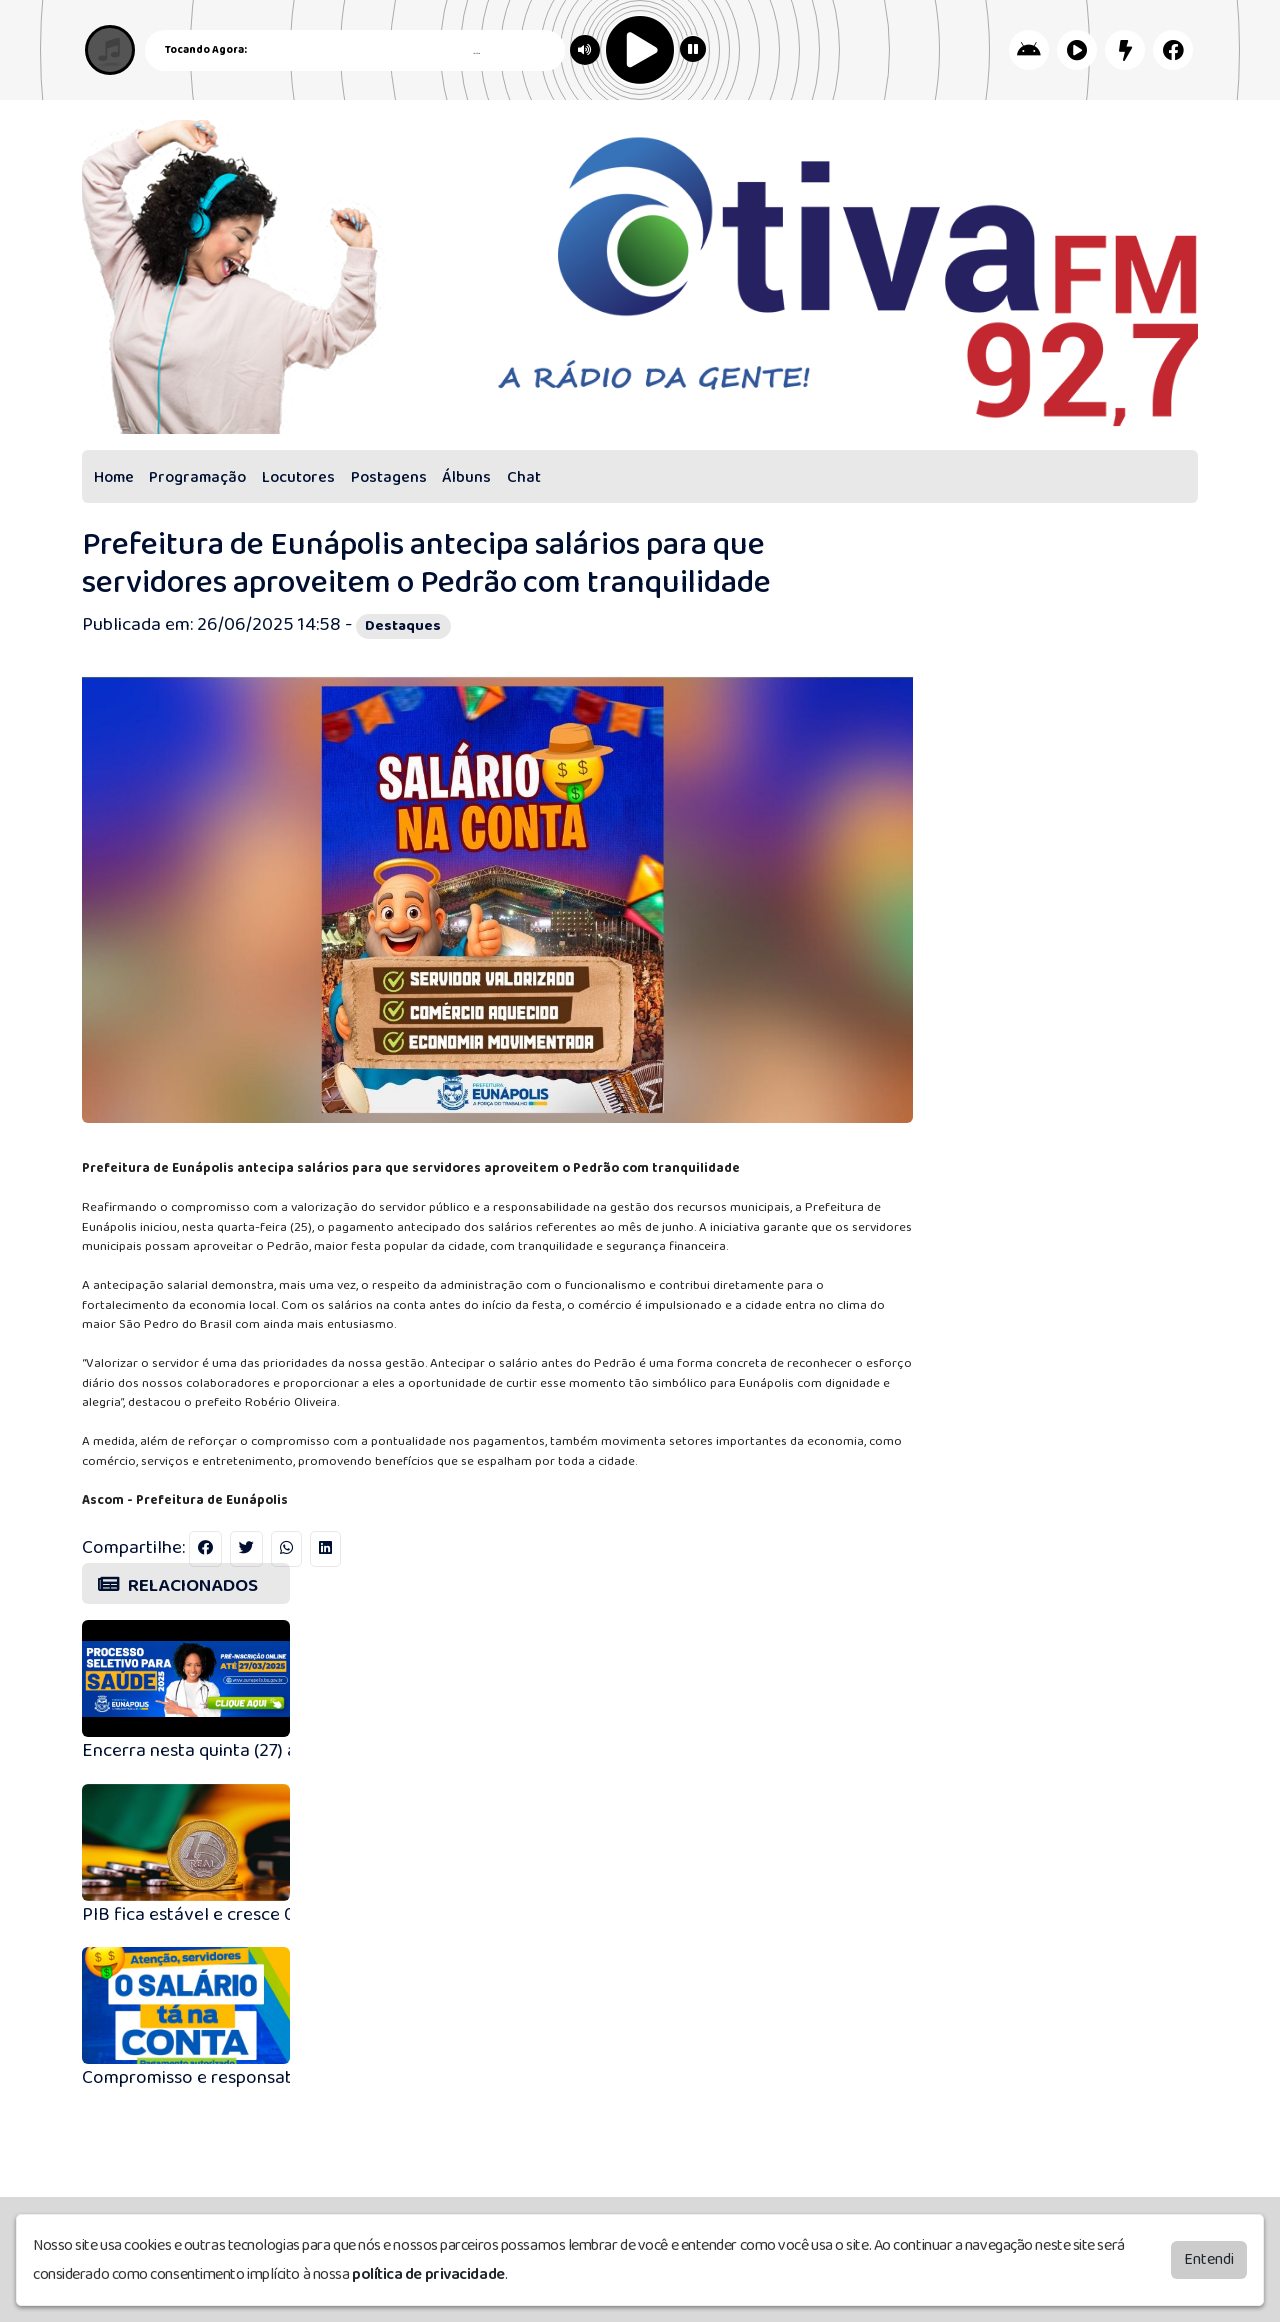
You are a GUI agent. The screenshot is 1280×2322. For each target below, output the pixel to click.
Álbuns (466, 477)
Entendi (1209, 2256)
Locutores (298, 477)
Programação (197, 477)
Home (114, 477)
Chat (524, 477)
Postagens (389, 477)
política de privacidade (428, 2271)
